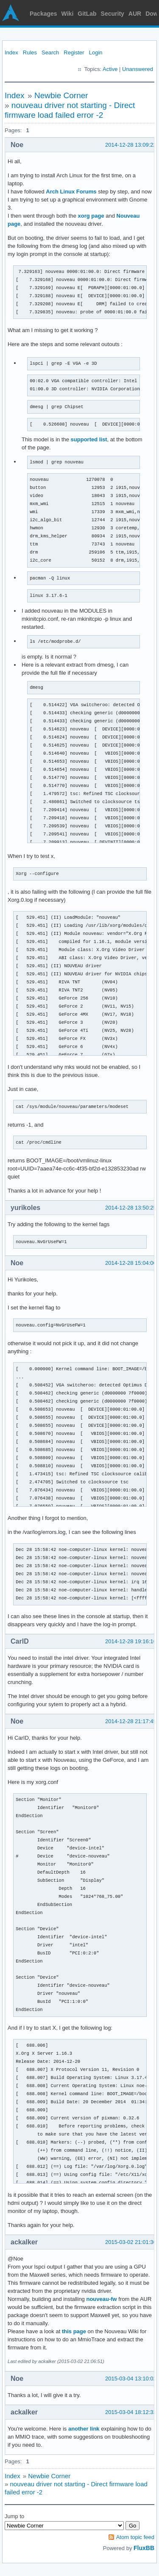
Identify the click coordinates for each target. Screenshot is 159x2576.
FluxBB (144, 2548)
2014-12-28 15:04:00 (130, 1263)
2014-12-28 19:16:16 (130, 1641)
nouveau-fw (101, 2299)
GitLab (87, 13)
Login (96, 52)
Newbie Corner (61, 95)
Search (50, 52)
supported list (89, 439)
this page (74, 2331)
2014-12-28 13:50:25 (130, 1207)
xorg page (91, 216)
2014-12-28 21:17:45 (130, 1721)
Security (112, 13)
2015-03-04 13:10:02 (130, 2378)
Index (11, 52)
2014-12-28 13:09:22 (130, 145)
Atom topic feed (135, 2537)
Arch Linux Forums (71, 191)
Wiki (67, 13)
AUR (134, 13)
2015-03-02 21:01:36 (130, 2242)
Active (110, 69)
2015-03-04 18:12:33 (130, 2412)
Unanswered (137, 69)
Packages (43, 13)
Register (74, 52)
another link (84, 2428)
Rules (30, 52)
